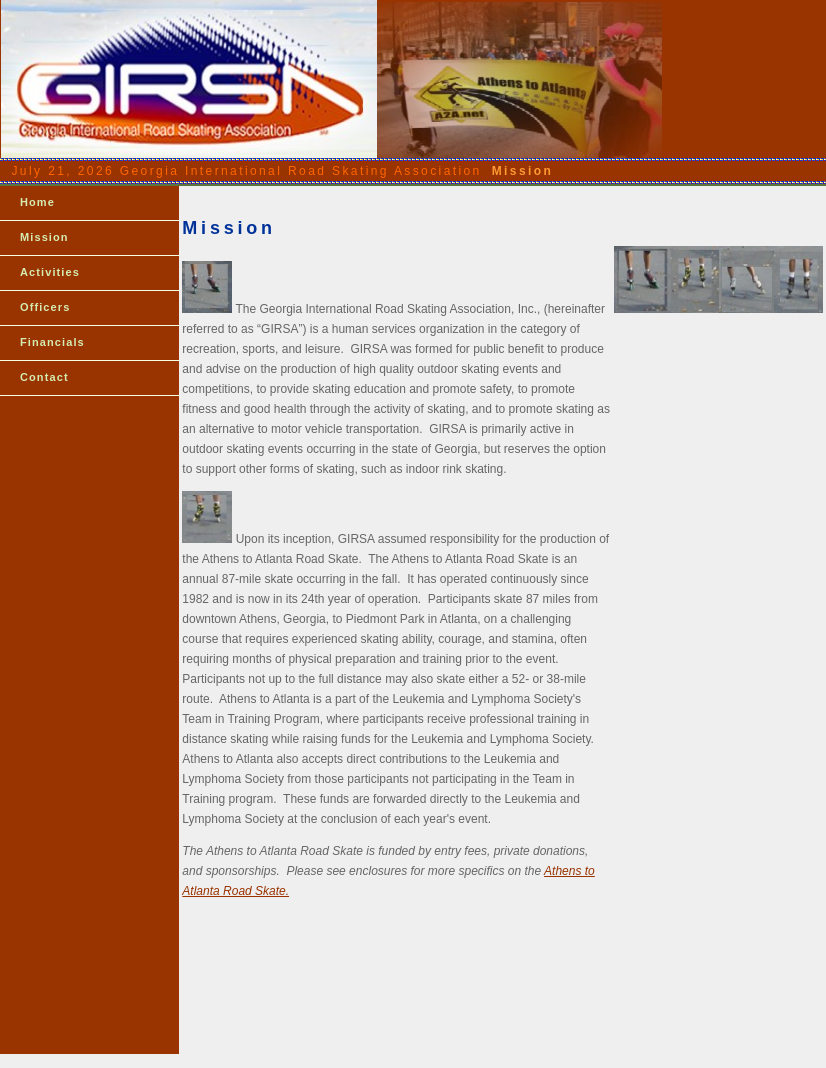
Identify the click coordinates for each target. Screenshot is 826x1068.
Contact (44, 377)
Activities (50, 272)
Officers (45, 307)
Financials (52, 342)
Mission (44, 237)
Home (37, 202)
